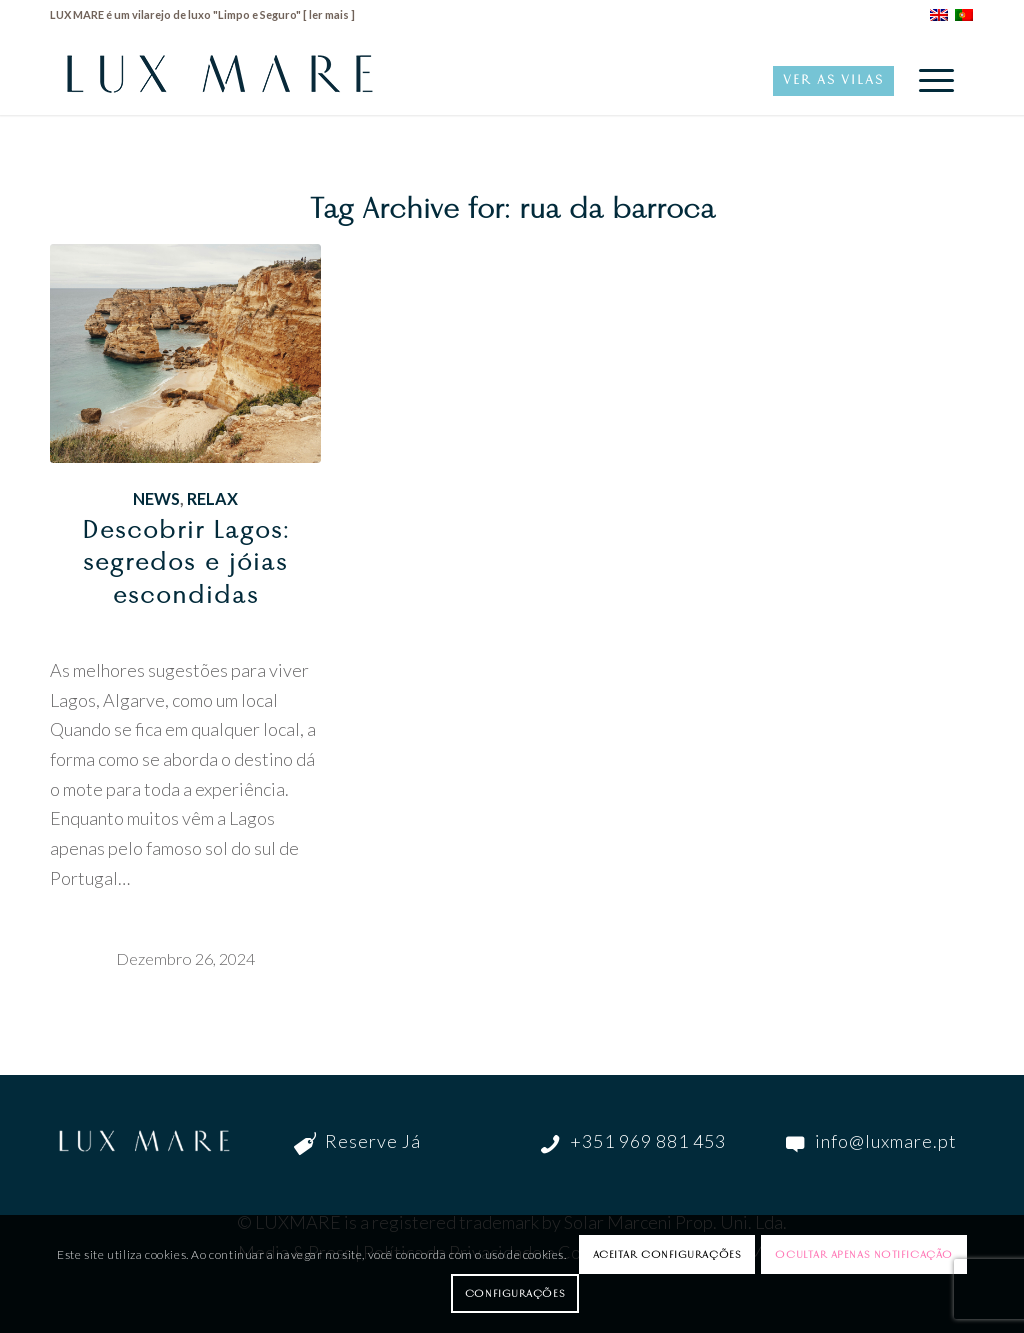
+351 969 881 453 (648, 1141)
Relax (212, 498)
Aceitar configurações (667, 1254)
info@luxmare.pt (886, 1141)
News (156, 498)
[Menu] (930, 80)
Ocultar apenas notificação (863, 1254)
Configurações (515, 1293)
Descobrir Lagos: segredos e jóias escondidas (186, 562)
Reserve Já (373, 1141)
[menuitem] (930, 80)
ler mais (329, 14)
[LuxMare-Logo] (220, 80)
